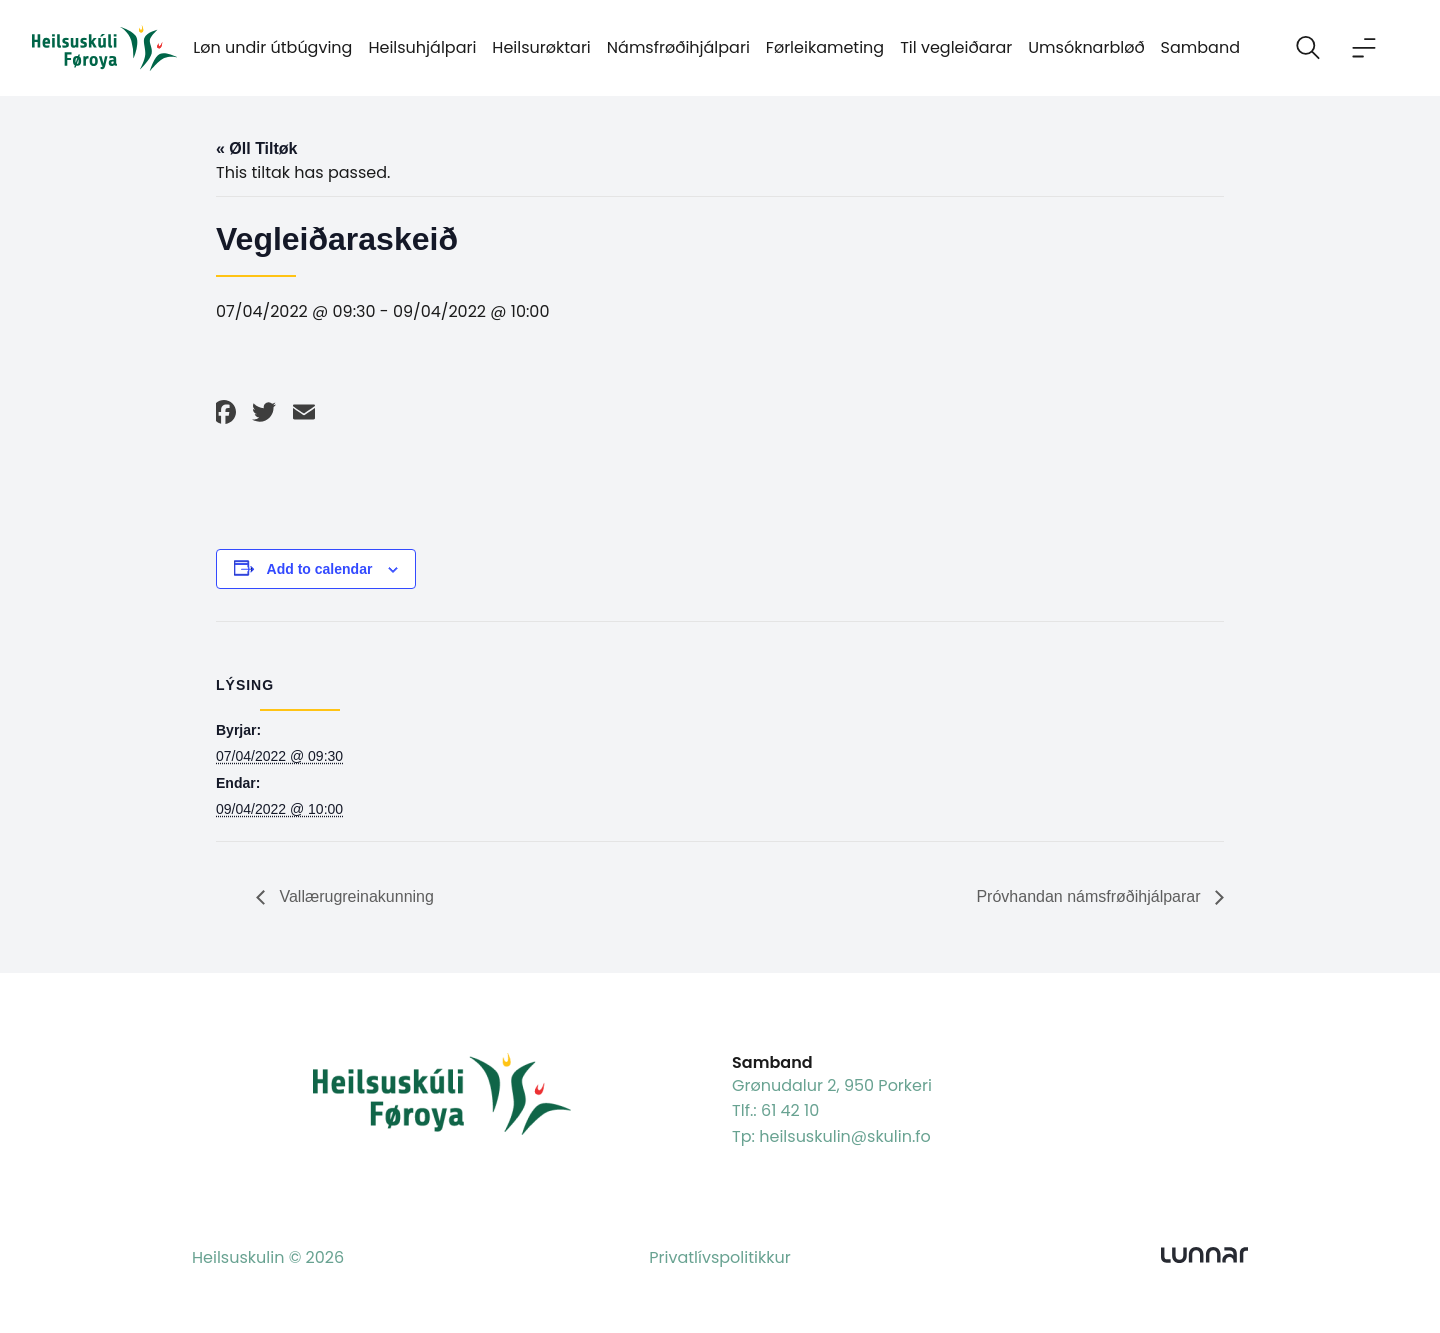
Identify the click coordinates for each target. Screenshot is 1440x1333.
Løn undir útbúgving (272, 47)
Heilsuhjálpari (422, 47)
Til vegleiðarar (956, 47)
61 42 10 (790, 1110)
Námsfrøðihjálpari (678, 47)
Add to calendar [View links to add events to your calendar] (320, 569)
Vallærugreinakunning (354, 896)
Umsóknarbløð (1086, 47)
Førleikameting (825, 47)
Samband (1200, 47)
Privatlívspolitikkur (719, 1257)
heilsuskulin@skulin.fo (845, 1136)
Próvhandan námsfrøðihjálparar (1090, 896)
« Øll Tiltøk (257, 148)
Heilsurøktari (541, 47)
